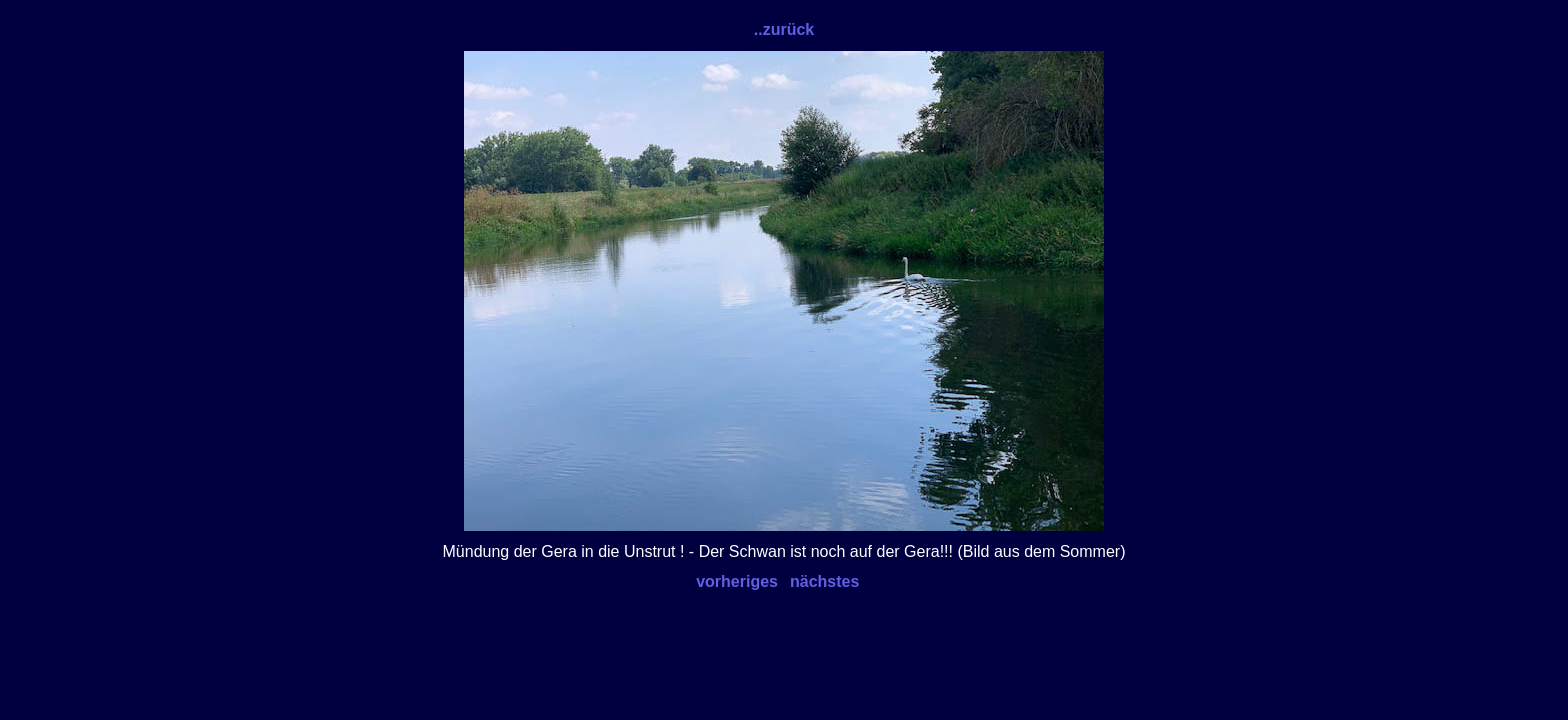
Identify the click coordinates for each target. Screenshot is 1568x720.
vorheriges (737, 581)
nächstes (824, 581)
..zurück (784, 29)
